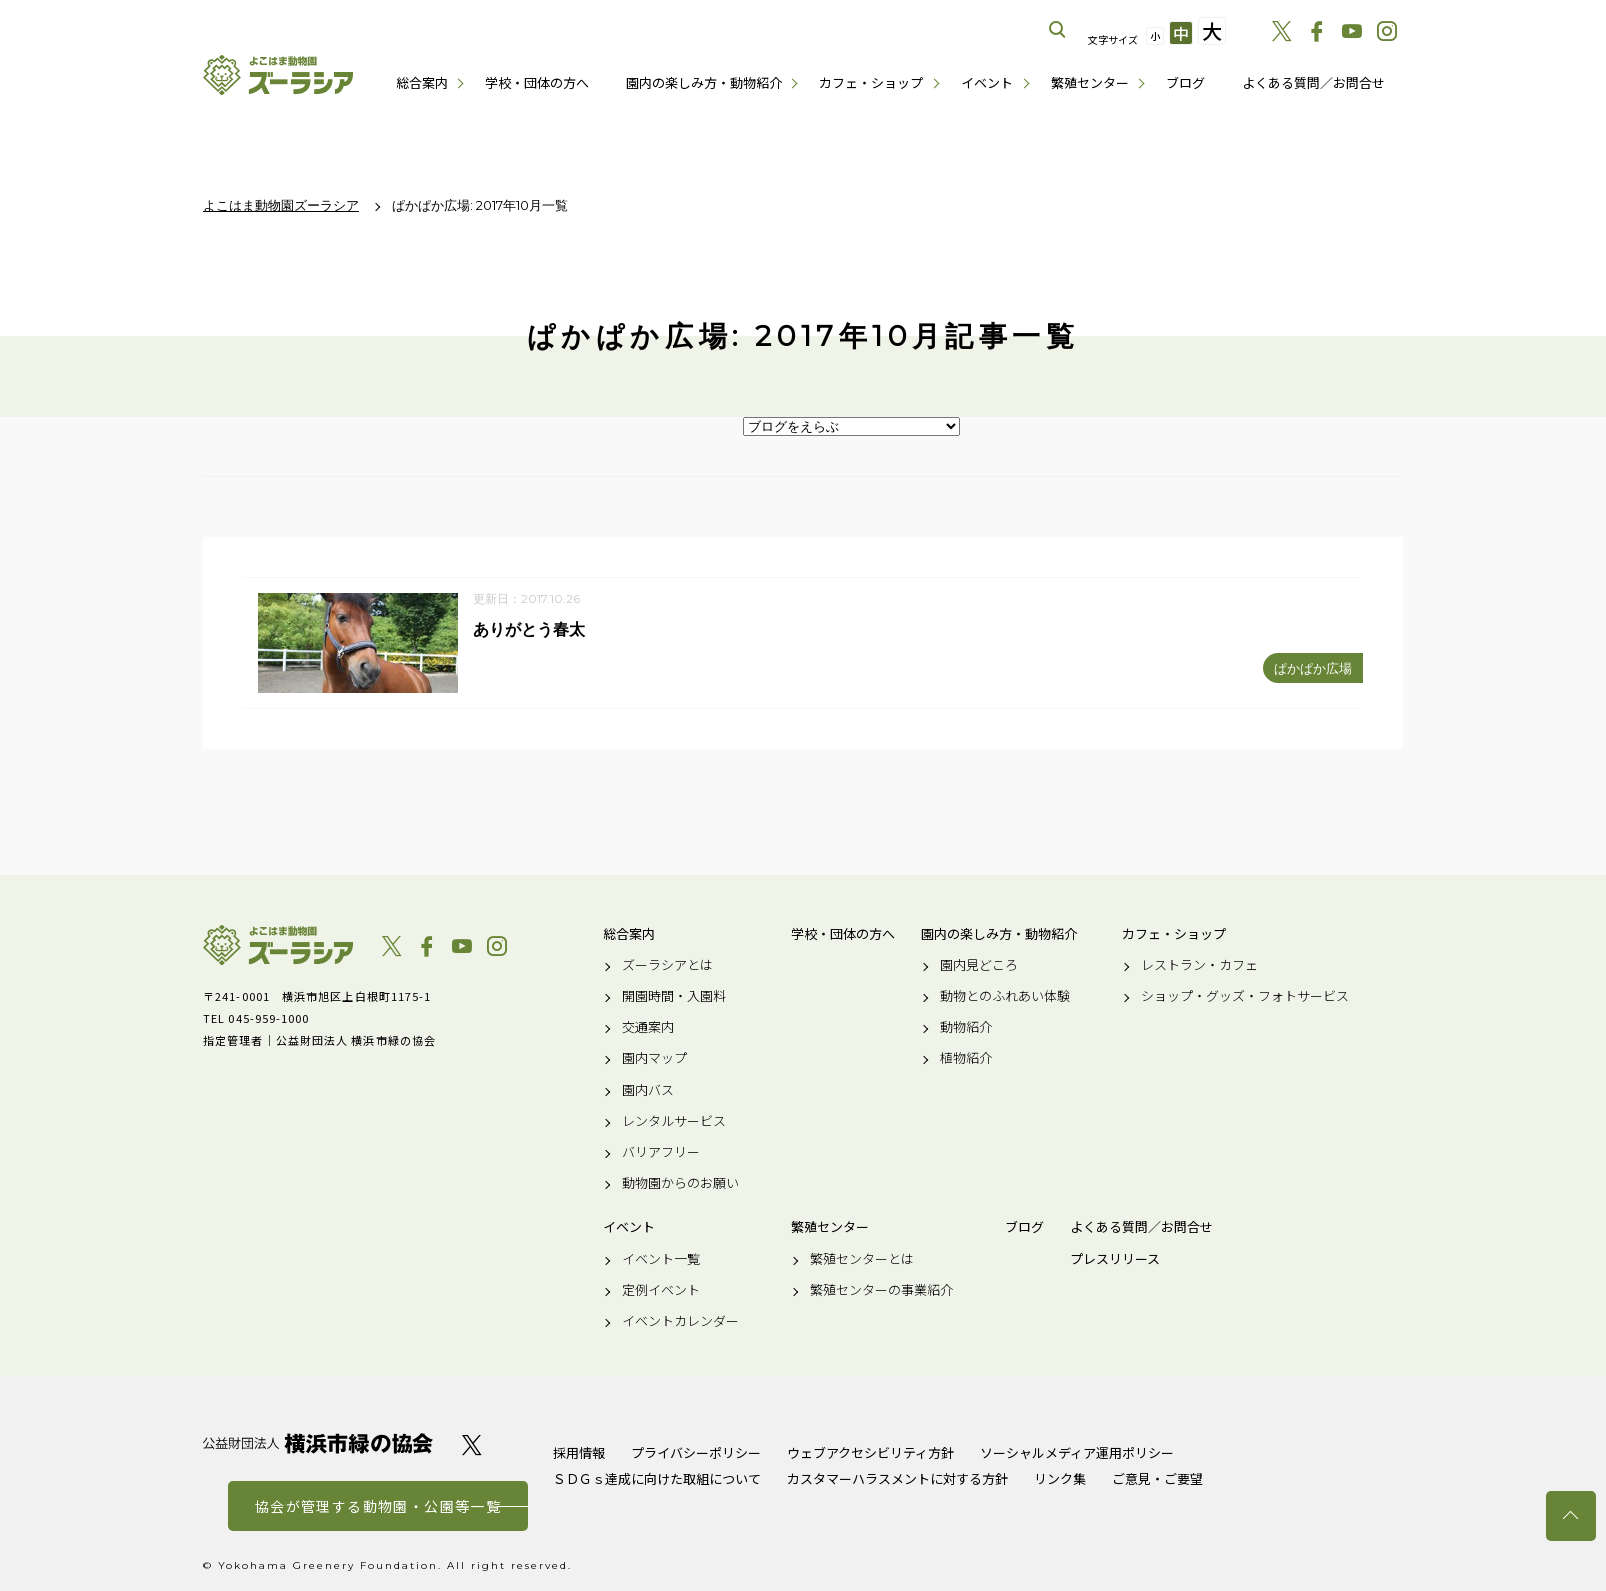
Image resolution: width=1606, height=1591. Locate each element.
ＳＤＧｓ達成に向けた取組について (657, 1478)
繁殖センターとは (862, 1259)
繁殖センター (1090, 82)
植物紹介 (966, 1059)
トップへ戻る (1571, 1516)
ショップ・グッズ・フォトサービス (1245, 996)
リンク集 (1060, 1478)
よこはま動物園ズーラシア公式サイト (278, 75)
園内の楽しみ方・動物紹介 (704, 82)
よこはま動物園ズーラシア (278, 945)
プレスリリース (1115, 1259)
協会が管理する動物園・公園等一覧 (378, 1506)
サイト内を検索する (1058, 30)
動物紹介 (966, 1028)
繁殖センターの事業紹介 (881, 1290)
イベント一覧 (661, 1259)
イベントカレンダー (680, 1321)
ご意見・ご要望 (1157, 1478)
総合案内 (422, 82)
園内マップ (654, 1059)
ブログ (1185, 82)
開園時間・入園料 (674, 996)
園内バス (648, 1090)
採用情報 (579, 1452)
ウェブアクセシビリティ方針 (870, 1452)
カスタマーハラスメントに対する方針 (897, 1478)
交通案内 (648, 1028)
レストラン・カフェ (1199, 965)
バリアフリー (661, 1152)
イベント (987, 82)
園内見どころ (979, 965)
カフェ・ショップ (871, 82)
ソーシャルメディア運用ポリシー (1077, 1452)
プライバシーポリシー (696, 1452)
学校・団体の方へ (537, 82)
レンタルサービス (674, 1121)
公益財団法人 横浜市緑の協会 (318, 1443)
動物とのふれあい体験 (1005, 996)
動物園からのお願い (680, 1184)
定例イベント (661, 1290)
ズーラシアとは (667, 965)
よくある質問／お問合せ (1313, 82)
